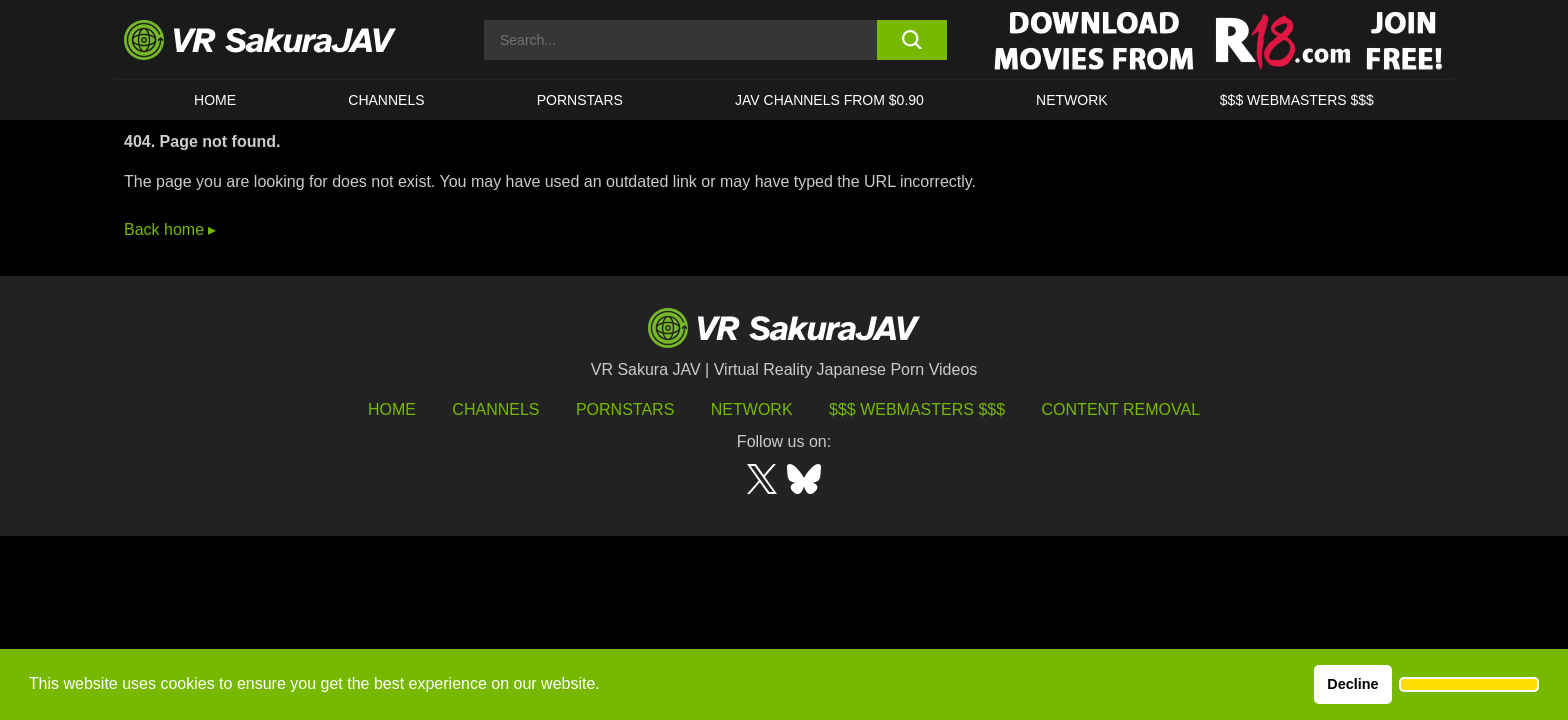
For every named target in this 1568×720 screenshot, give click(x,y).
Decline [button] (1352, 684)
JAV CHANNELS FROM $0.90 (829, 100)
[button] (1469, 685)
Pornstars (580, 100)
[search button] (911, 40)
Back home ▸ (170, 229)
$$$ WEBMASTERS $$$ (1297, 100)
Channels (386, 100)
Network (1072, 100)
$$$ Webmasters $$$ (917, 409)
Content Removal (1121, 409)
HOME (215, 100)
